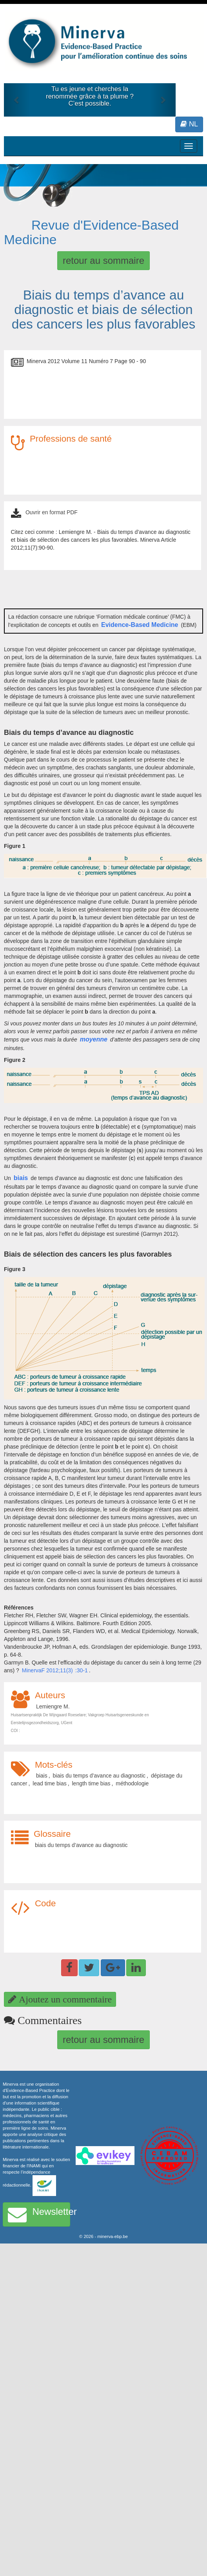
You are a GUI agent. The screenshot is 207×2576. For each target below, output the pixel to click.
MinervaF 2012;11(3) (47, 1670)
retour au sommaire (103, 260)
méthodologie (132, 1783)
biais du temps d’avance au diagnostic (99, 1775)
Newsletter (39, 2214)
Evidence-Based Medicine (139, 624)
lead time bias (49, 1783)
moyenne (93, 1039)
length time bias (91, 1783)
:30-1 (81, 1670)
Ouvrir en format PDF (51, 512)
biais (21, 1178)
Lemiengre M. (53, 1706)
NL (189, 124)
